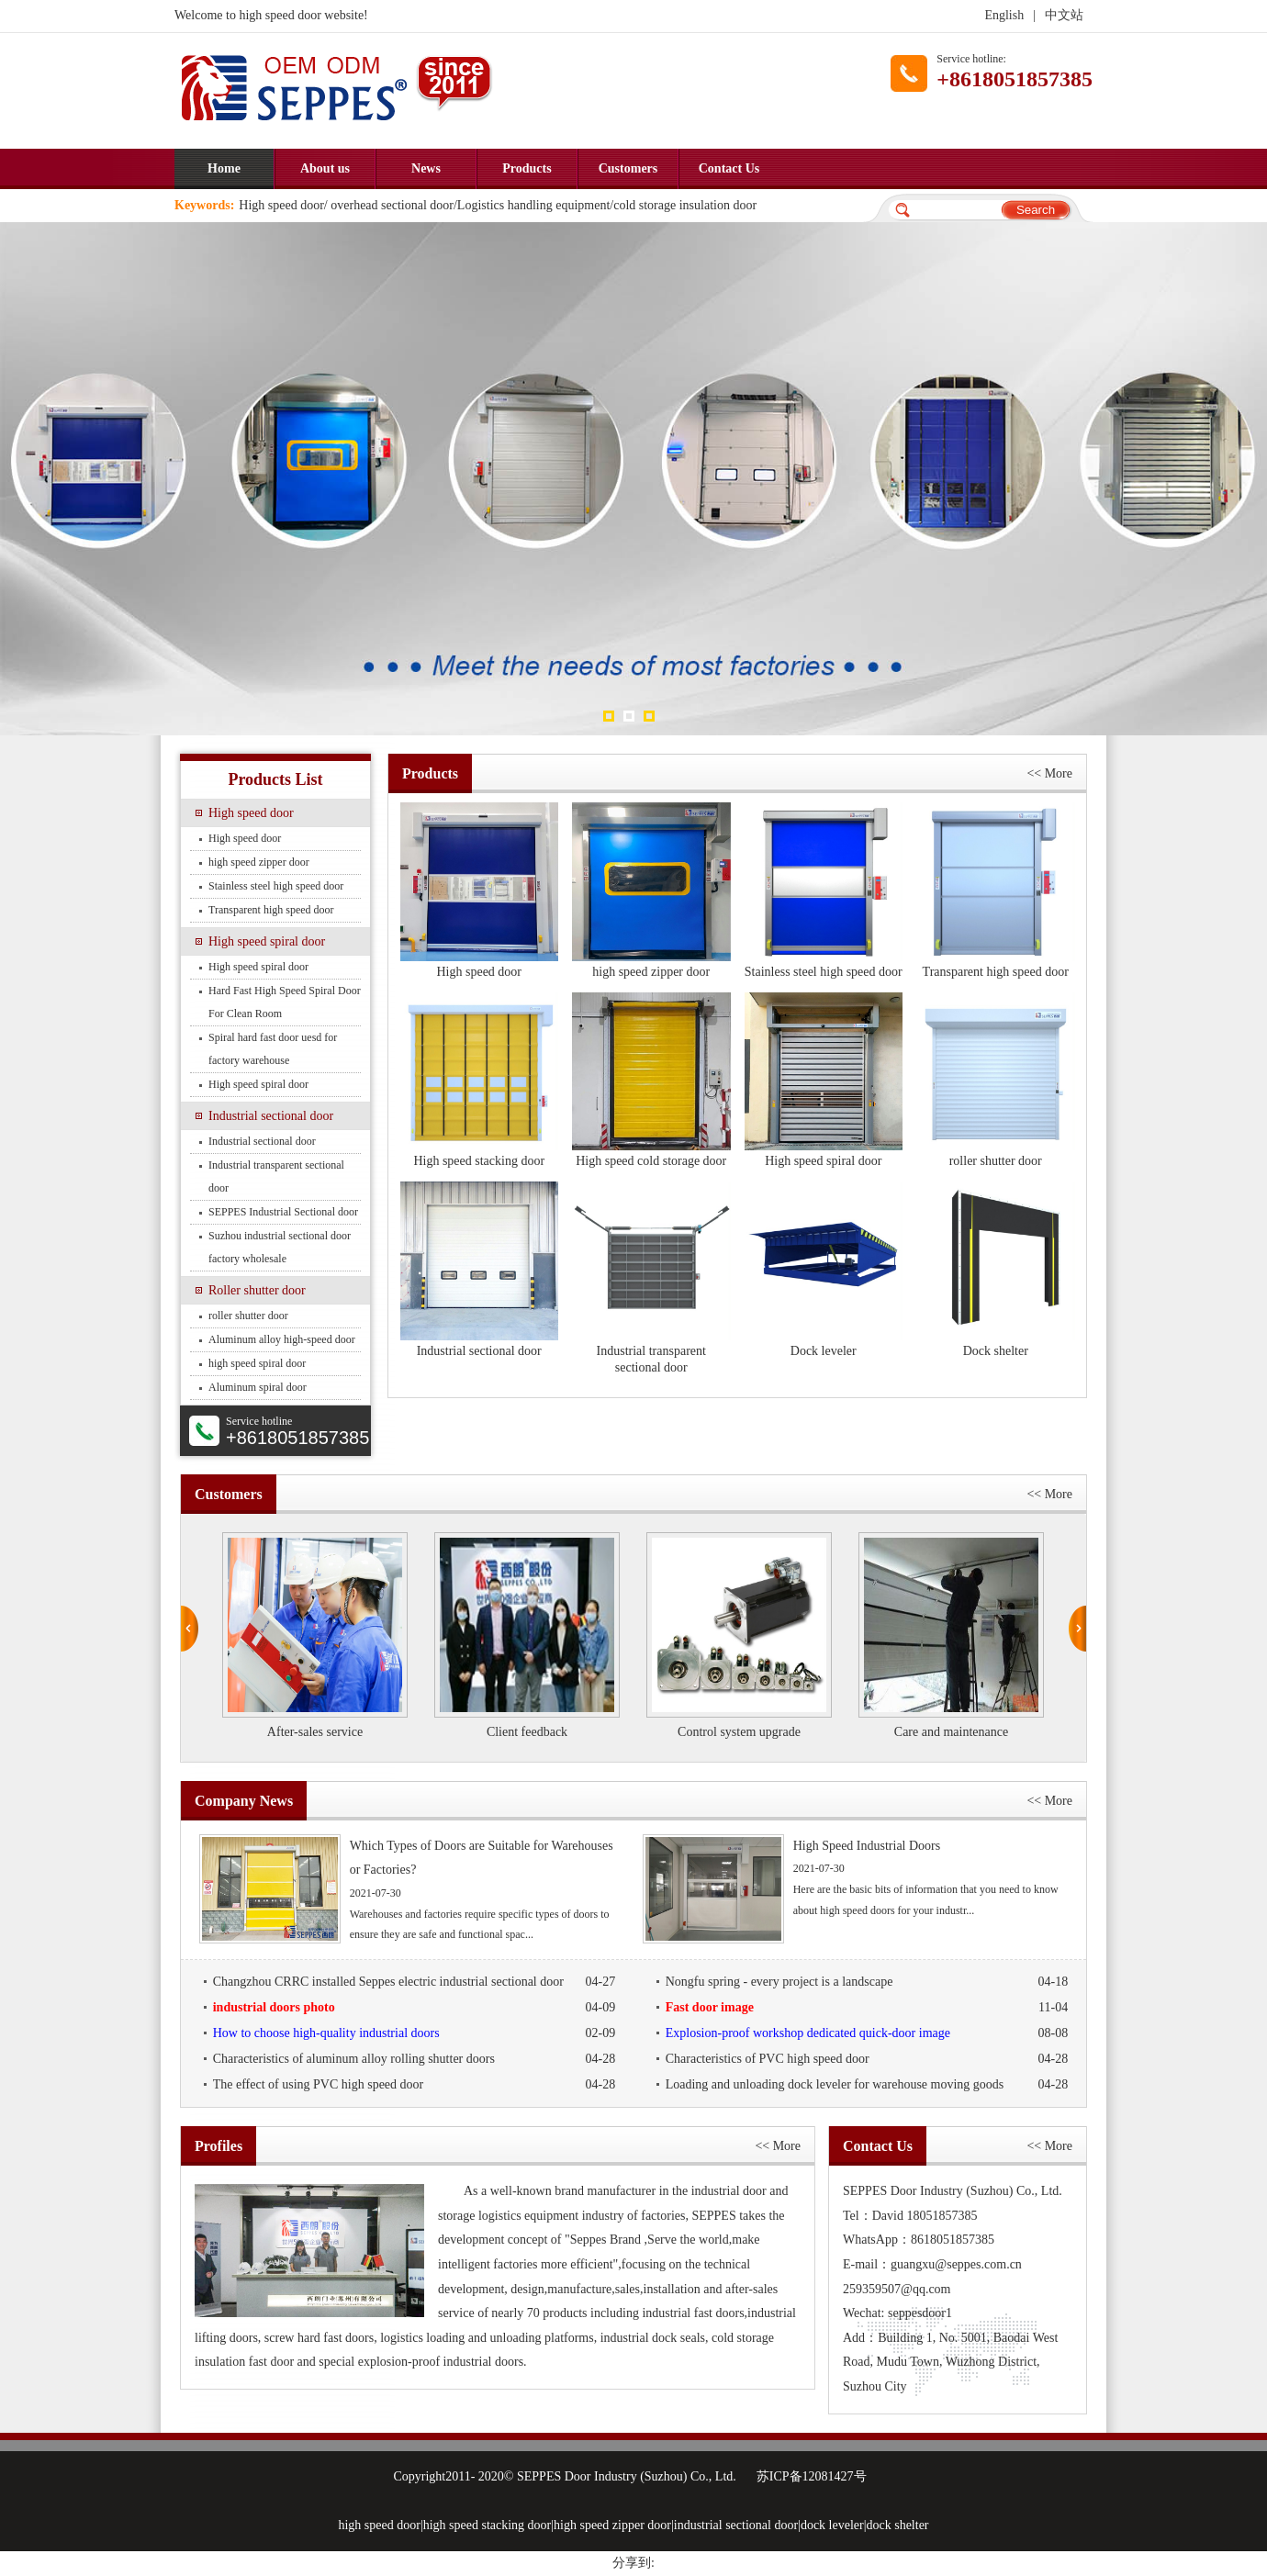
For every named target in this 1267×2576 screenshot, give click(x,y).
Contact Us (729, 168)
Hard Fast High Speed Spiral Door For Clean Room (284, 1002)
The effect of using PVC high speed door (414, 2085)
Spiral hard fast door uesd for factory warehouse (272, 1049)
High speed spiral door (266, 941)
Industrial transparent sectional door (276, 1176)
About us (325, 168)
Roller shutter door (257, 1290)
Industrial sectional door (270, 1116)
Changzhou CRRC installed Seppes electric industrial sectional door (414, 1982)
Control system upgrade (739, 1732)
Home (224, 168)
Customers (628, 168)
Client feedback (527, 1732)
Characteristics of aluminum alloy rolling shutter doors (414, 2059)
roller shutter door (248, 1315)
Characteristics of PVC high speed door (867, 2059)
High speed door (251, 813)
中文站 (1064, 15)
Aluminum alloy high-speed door (281, 1339)
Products (526, 168)
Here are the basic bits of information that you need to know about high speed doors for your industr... (856, 1877)
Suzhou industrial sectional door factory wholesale (279, 1247)
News (426, 168)
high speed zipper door (258, 862)
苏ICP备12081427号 (812, 2476)
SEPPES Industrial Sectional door (283, 1211)
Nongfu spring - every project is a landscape (867, 1982)
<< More (1049, 773)
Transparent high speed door (271, 909)
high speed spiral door (257, 1363)
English (1004, 15)
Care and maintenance (951, 1732)
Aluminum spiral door (257, 1387)
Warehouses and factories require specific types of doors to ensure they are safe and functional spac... (412, 1888)
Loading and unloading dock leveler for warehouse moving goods (867, 2085)
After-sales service (315, 1732)
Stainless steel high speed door (275, 885)
